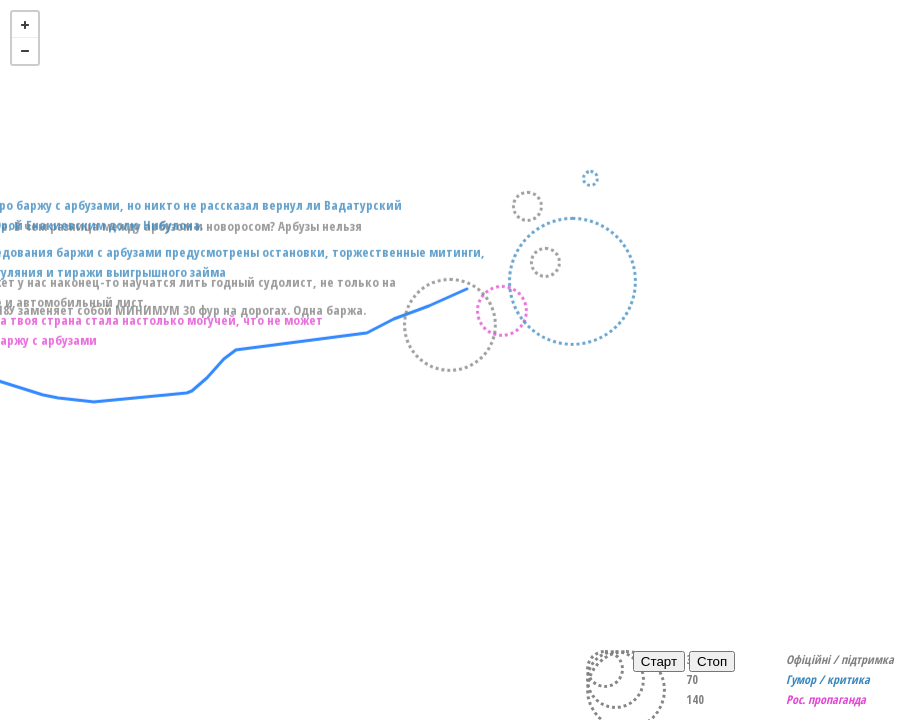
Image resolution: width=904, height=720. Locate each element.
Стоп (712, 661)
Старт (659, 661)
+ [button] (25, 25)
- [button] (25, 51)
